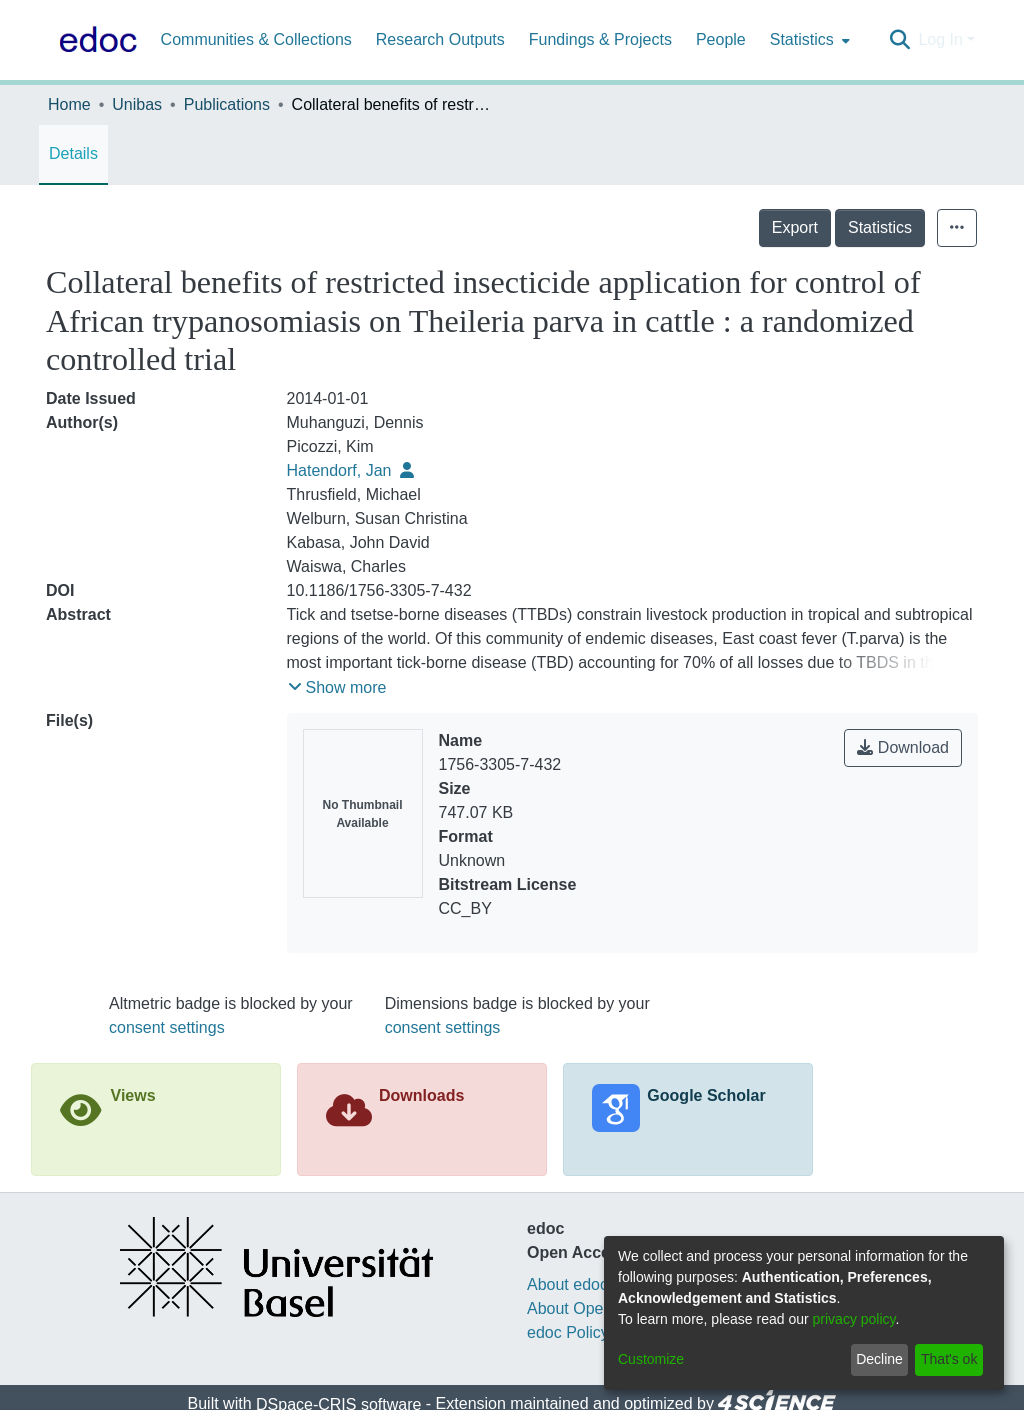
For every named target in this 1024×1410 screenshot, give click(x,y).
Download (903, 747)
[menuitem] (808, 40)
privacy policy (854, 1319)
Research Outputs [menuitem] (440, 39)
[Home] (94, 40)
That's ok (949, 1359)
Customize (651, 1359)
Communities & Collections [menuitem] (256, 39)
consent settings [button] (167, 1027)
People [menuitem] (721, 39)
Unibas (137, 104)
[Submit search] (899, 40)
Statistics (880, 227)
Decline (879, 1359)
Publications (227, 104)
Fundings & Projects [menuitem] (600, 39)
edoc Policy (568, 1332)
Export (795, 227)
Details (73, 153)
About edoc (567, 1284)
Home (69, 104)
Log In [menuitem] (940, 39)
